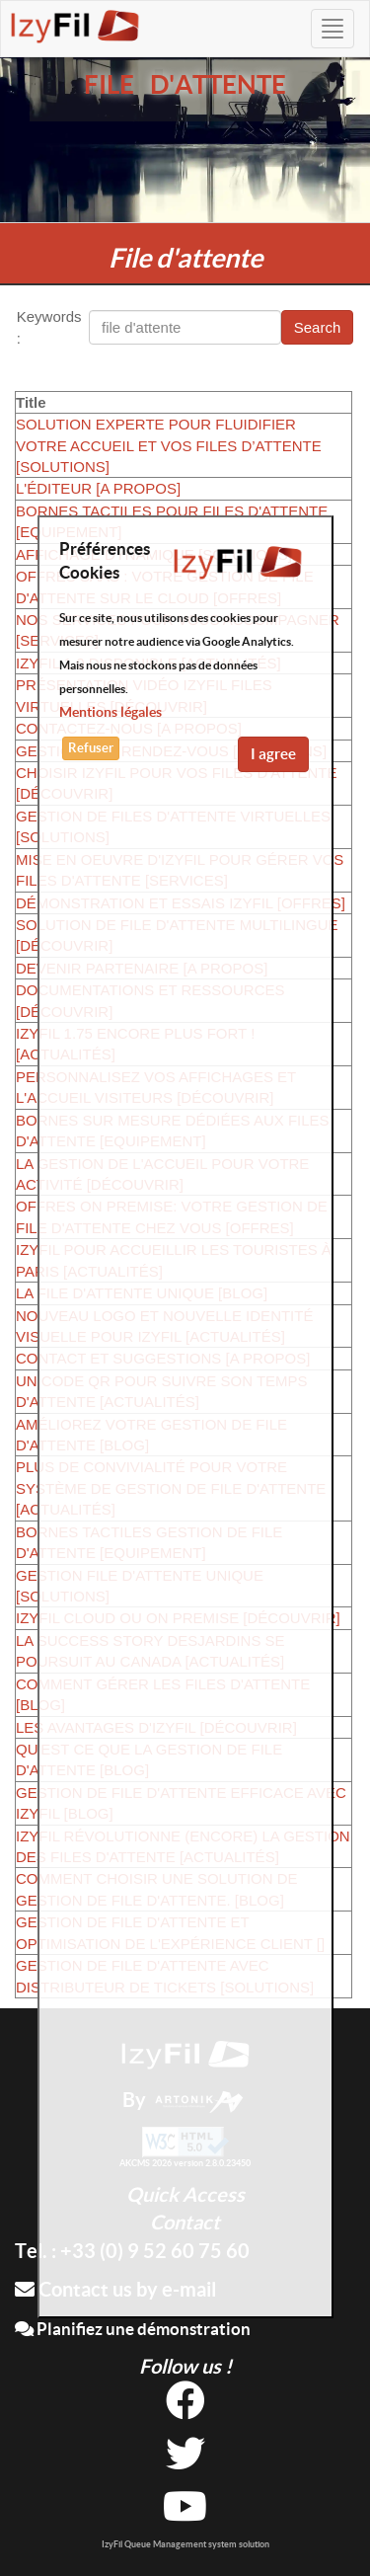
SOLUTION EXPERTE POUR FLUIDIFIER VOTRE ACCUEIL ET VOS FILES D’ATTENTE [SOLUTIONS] (169, 445)
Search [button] (317, 327)
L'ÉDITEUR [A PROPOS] (98, 488)
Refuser (90, 748)
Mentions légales (110, 712)
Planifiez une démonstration (133, 2328)
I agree (273, 753)
